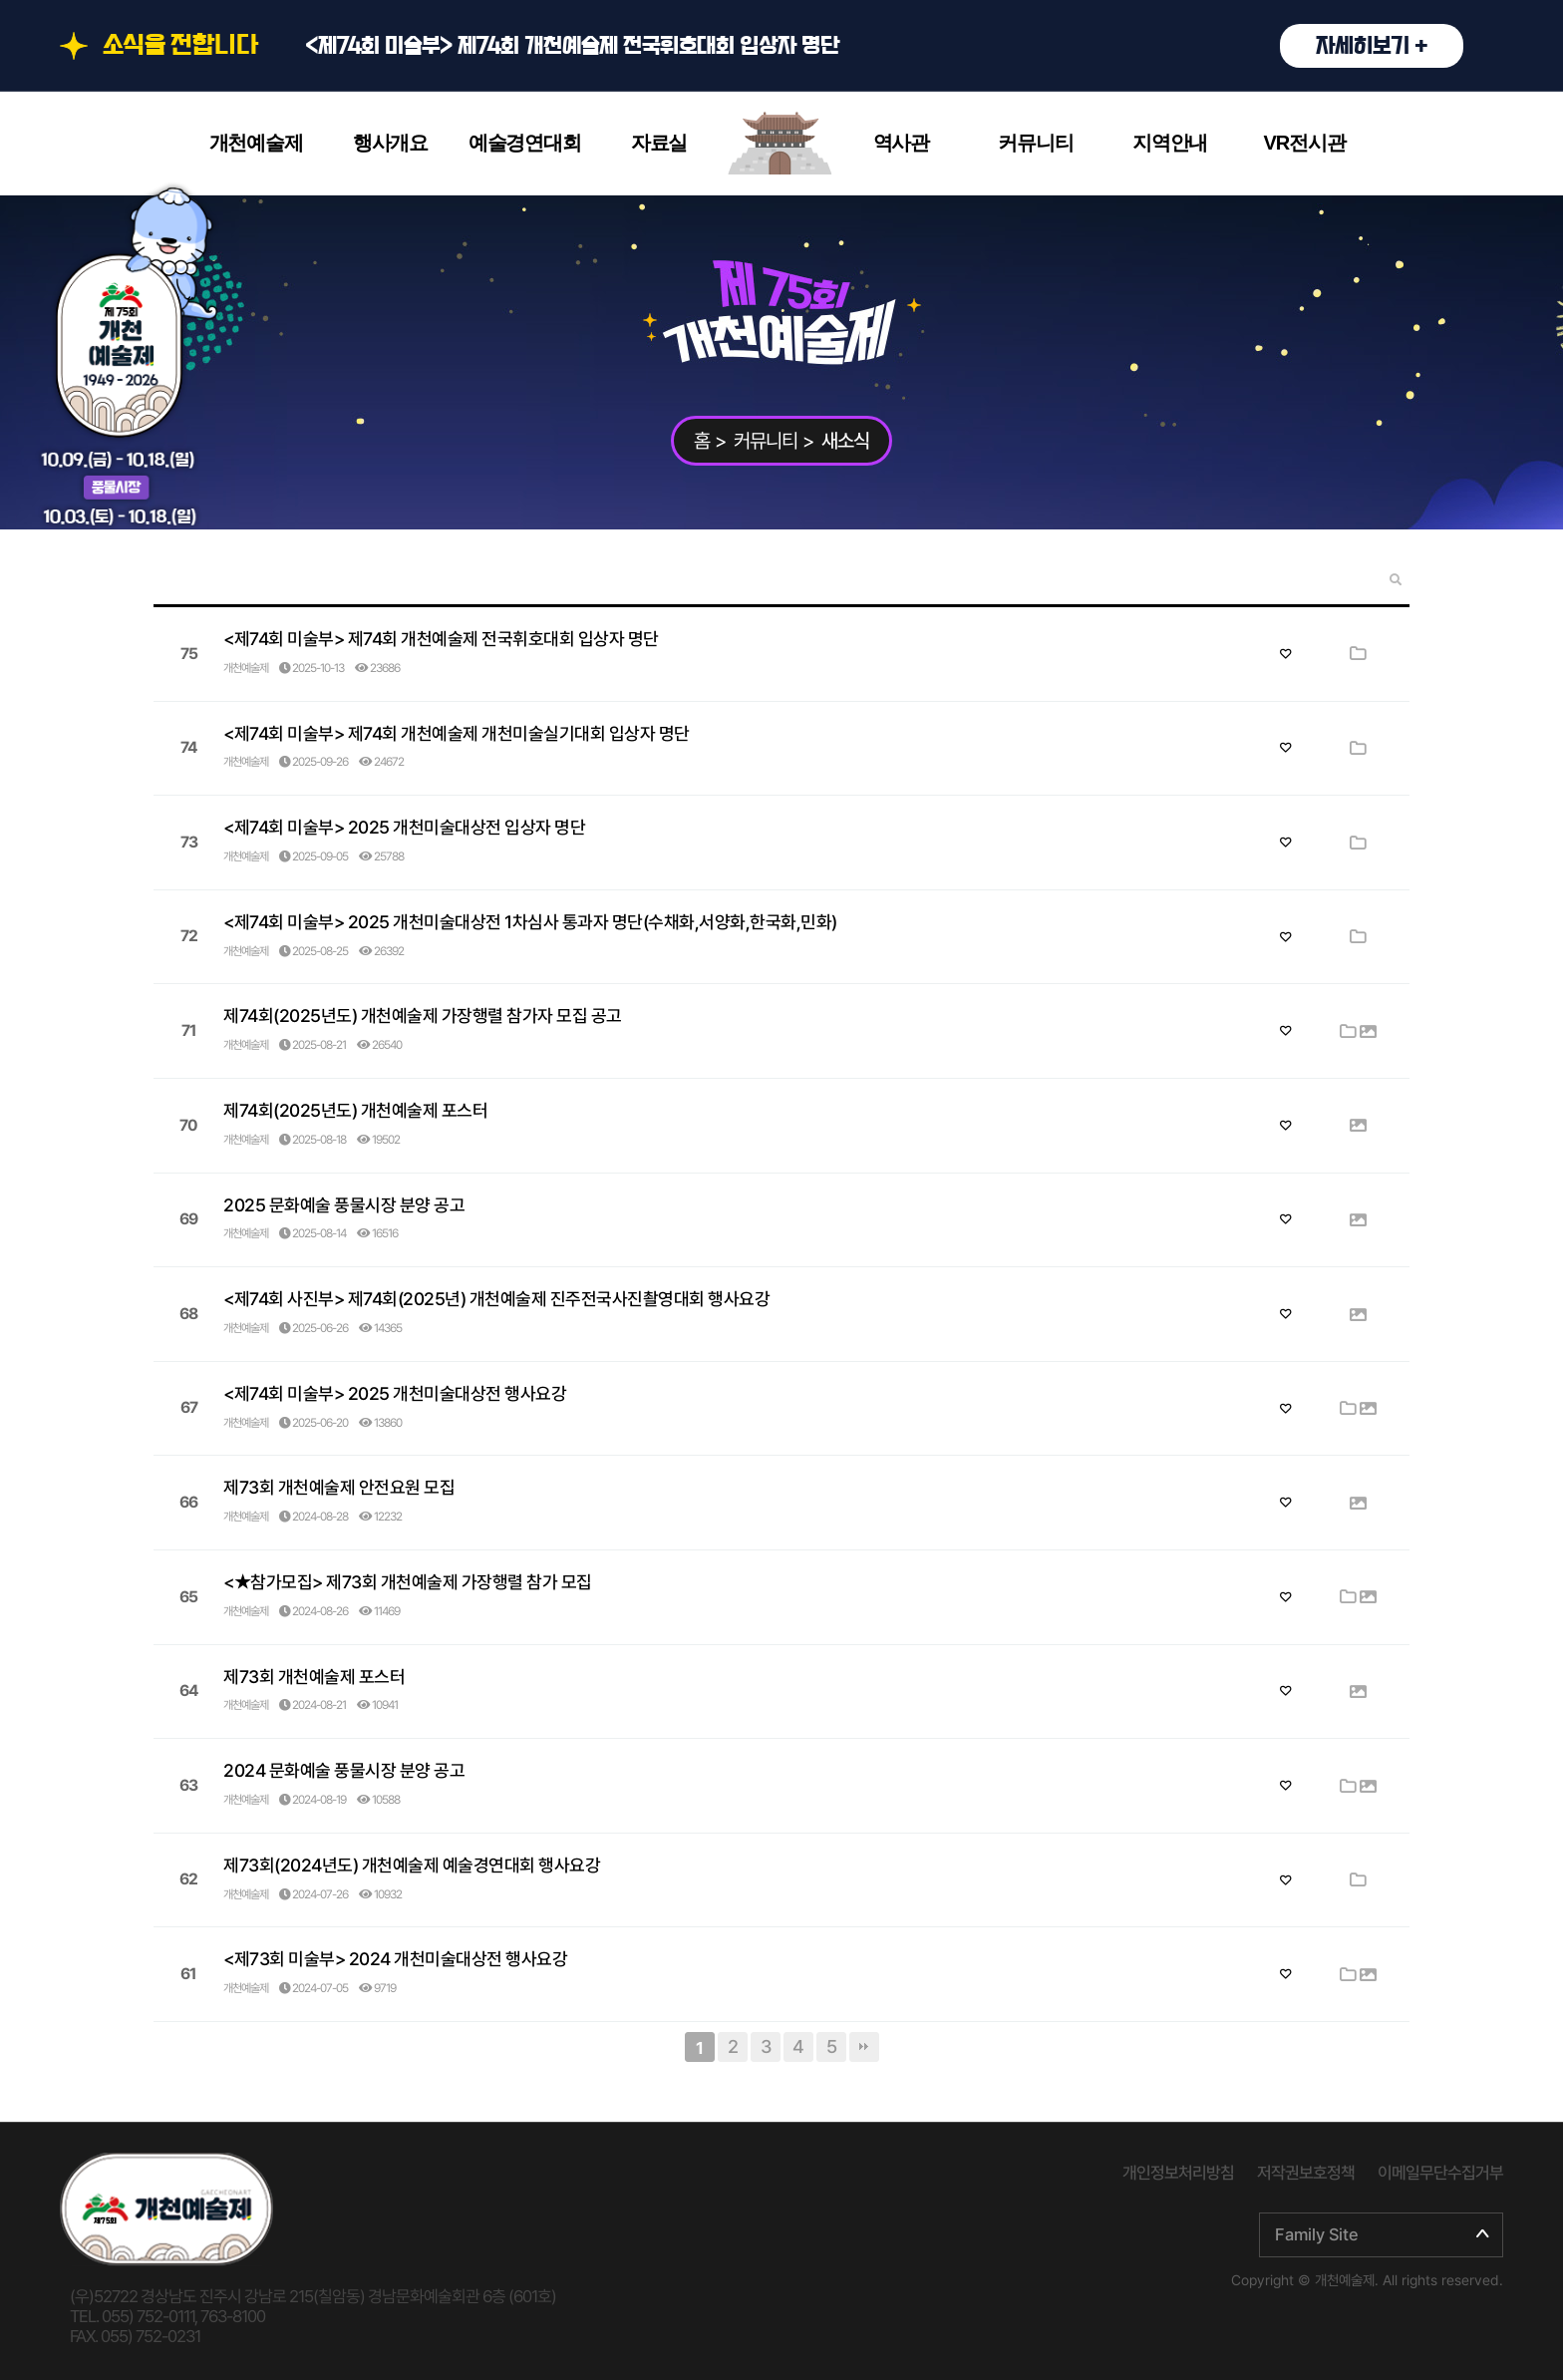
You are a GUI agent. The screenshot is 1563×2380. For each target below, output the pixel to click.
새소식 (845, 441)
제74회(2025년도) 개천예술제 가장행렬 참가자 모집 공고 (422, 1015)
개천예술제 (256, 143)
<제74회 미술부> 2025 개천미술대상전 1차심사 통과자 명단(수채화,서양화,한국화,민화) (530, 921)
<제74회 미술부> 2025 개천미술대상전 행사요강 (394, 1393)
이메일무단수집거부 (1440, 2173)
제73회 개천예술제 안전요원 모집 (339, 1487)
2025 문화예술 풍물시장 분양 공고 (344, 1204)
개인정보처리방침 (1178, 2173)
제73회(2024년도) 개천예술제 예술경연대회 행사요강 (411, 1865)
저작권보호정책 (1306, 2173)
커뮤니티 (1035, 143)
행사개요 (390, 143)
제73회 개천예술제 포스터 (314, 1676)
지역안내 (1169, 143)
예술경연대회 (525, 143)
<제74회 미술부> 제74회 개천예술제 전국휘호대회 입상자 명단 (884, 46)
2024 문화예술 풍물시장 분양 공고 (344, 1770)
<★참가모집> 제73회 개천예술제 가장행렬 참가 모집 (407, 1581)
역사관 (901, 143)
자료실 (659, 143)
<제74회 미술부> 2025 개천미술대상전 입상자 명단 (404, 827)
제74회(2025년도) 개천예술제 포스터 (355, 1110)
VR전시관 (1305, 143)
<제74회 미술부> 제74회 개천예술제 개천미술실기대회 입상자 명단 (456, 733)
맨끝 (864, 2047)
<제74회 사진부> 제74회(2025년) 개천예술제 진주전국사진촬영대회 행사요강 (496, 1298)
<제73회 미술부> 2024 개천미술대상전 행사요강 (395, 1958)
